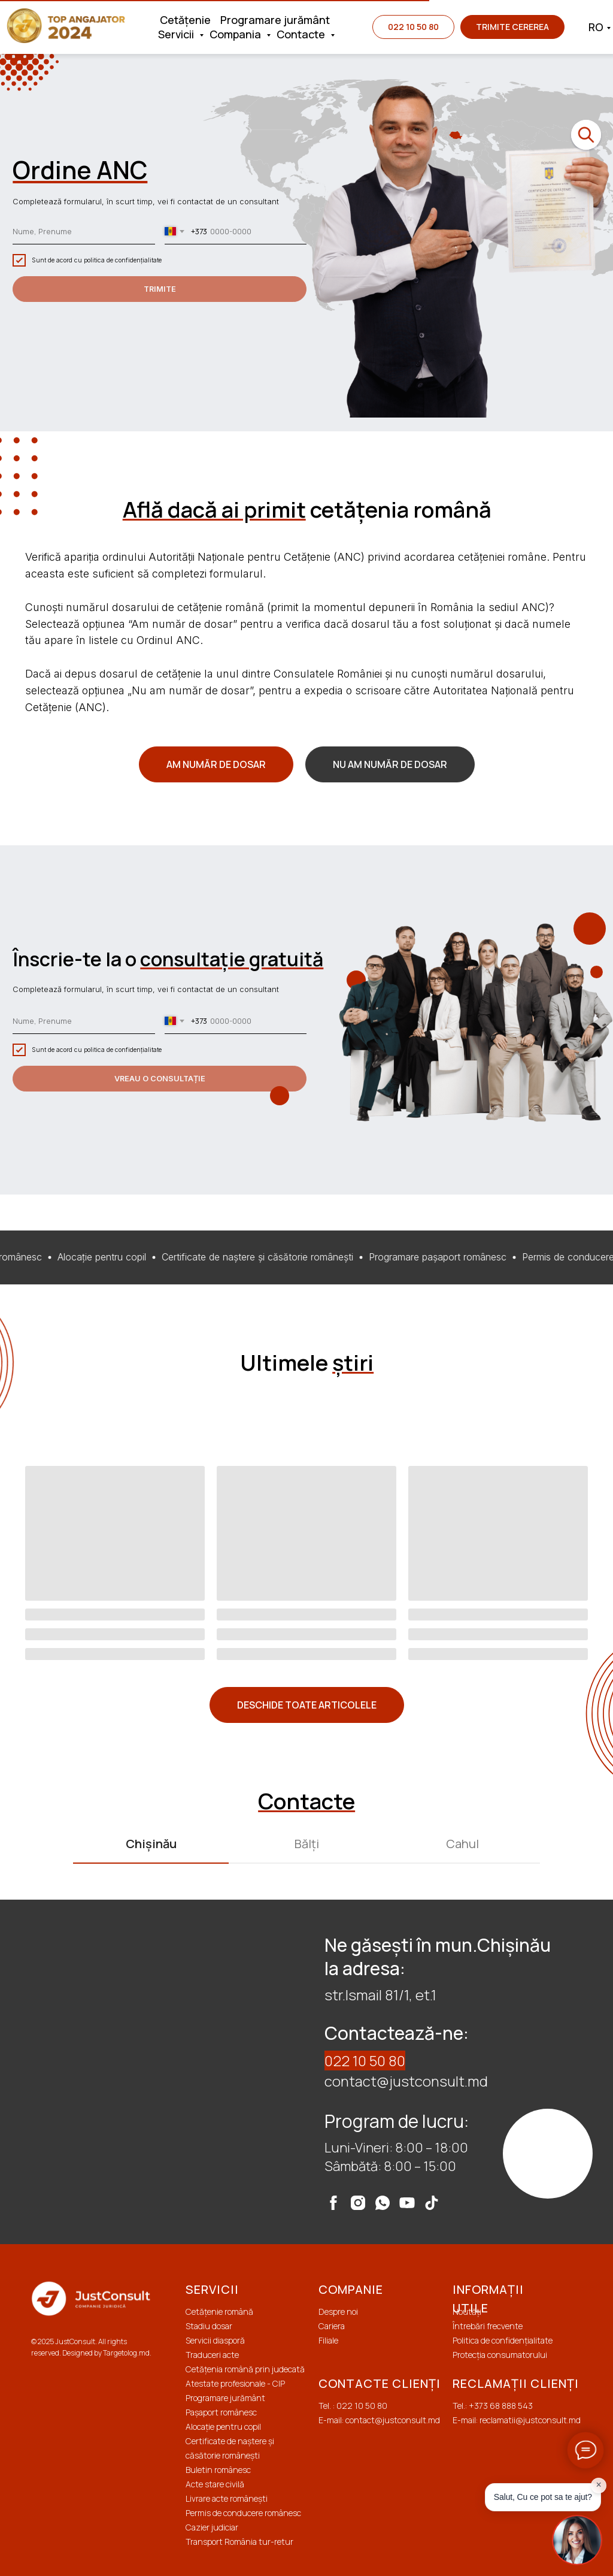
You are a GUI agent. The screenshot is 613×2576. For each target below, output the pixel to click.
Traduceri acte (212, 2354)
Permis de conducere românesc (243, 2512)
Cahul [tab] (462, 1844)
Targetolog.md (126, 2353)
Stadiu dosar (209, 2326)
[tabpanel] (306, 2072)
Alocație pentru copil (223, 2426)
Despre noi (338, 2311)
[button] (512, 27)
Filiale (328, 2340)
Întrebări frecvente (488, 2326)
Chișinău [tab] (151, 1844)
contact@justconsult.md (406, 2081)
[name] (83, 231)
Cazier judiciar (212, 2527)
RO (595, 27)
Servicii (177, 34)
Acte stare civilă (215, 2484)
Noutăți (467, 2311)
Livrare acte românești (227, 2498)
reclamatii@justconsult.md (530, 2420)
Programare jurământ (275, 20)
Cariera (331, 2326)
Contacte (302, 34)
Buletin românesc (218, 2469)
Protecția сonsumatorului (500, 2354)
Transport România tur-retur (239, 2541)
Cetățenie (185, 20)
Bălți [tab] (307, 1844)
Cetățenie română (219, 2311)
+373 (479, 2405)
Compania (236, 34)
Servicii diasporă (215, 2340)
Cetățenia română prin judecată (245, 2369)
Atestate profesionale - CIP (235, 2383)
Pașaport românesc (221, 2412)
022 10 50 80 (364, 2060)
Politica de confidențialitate (503, 2340)
